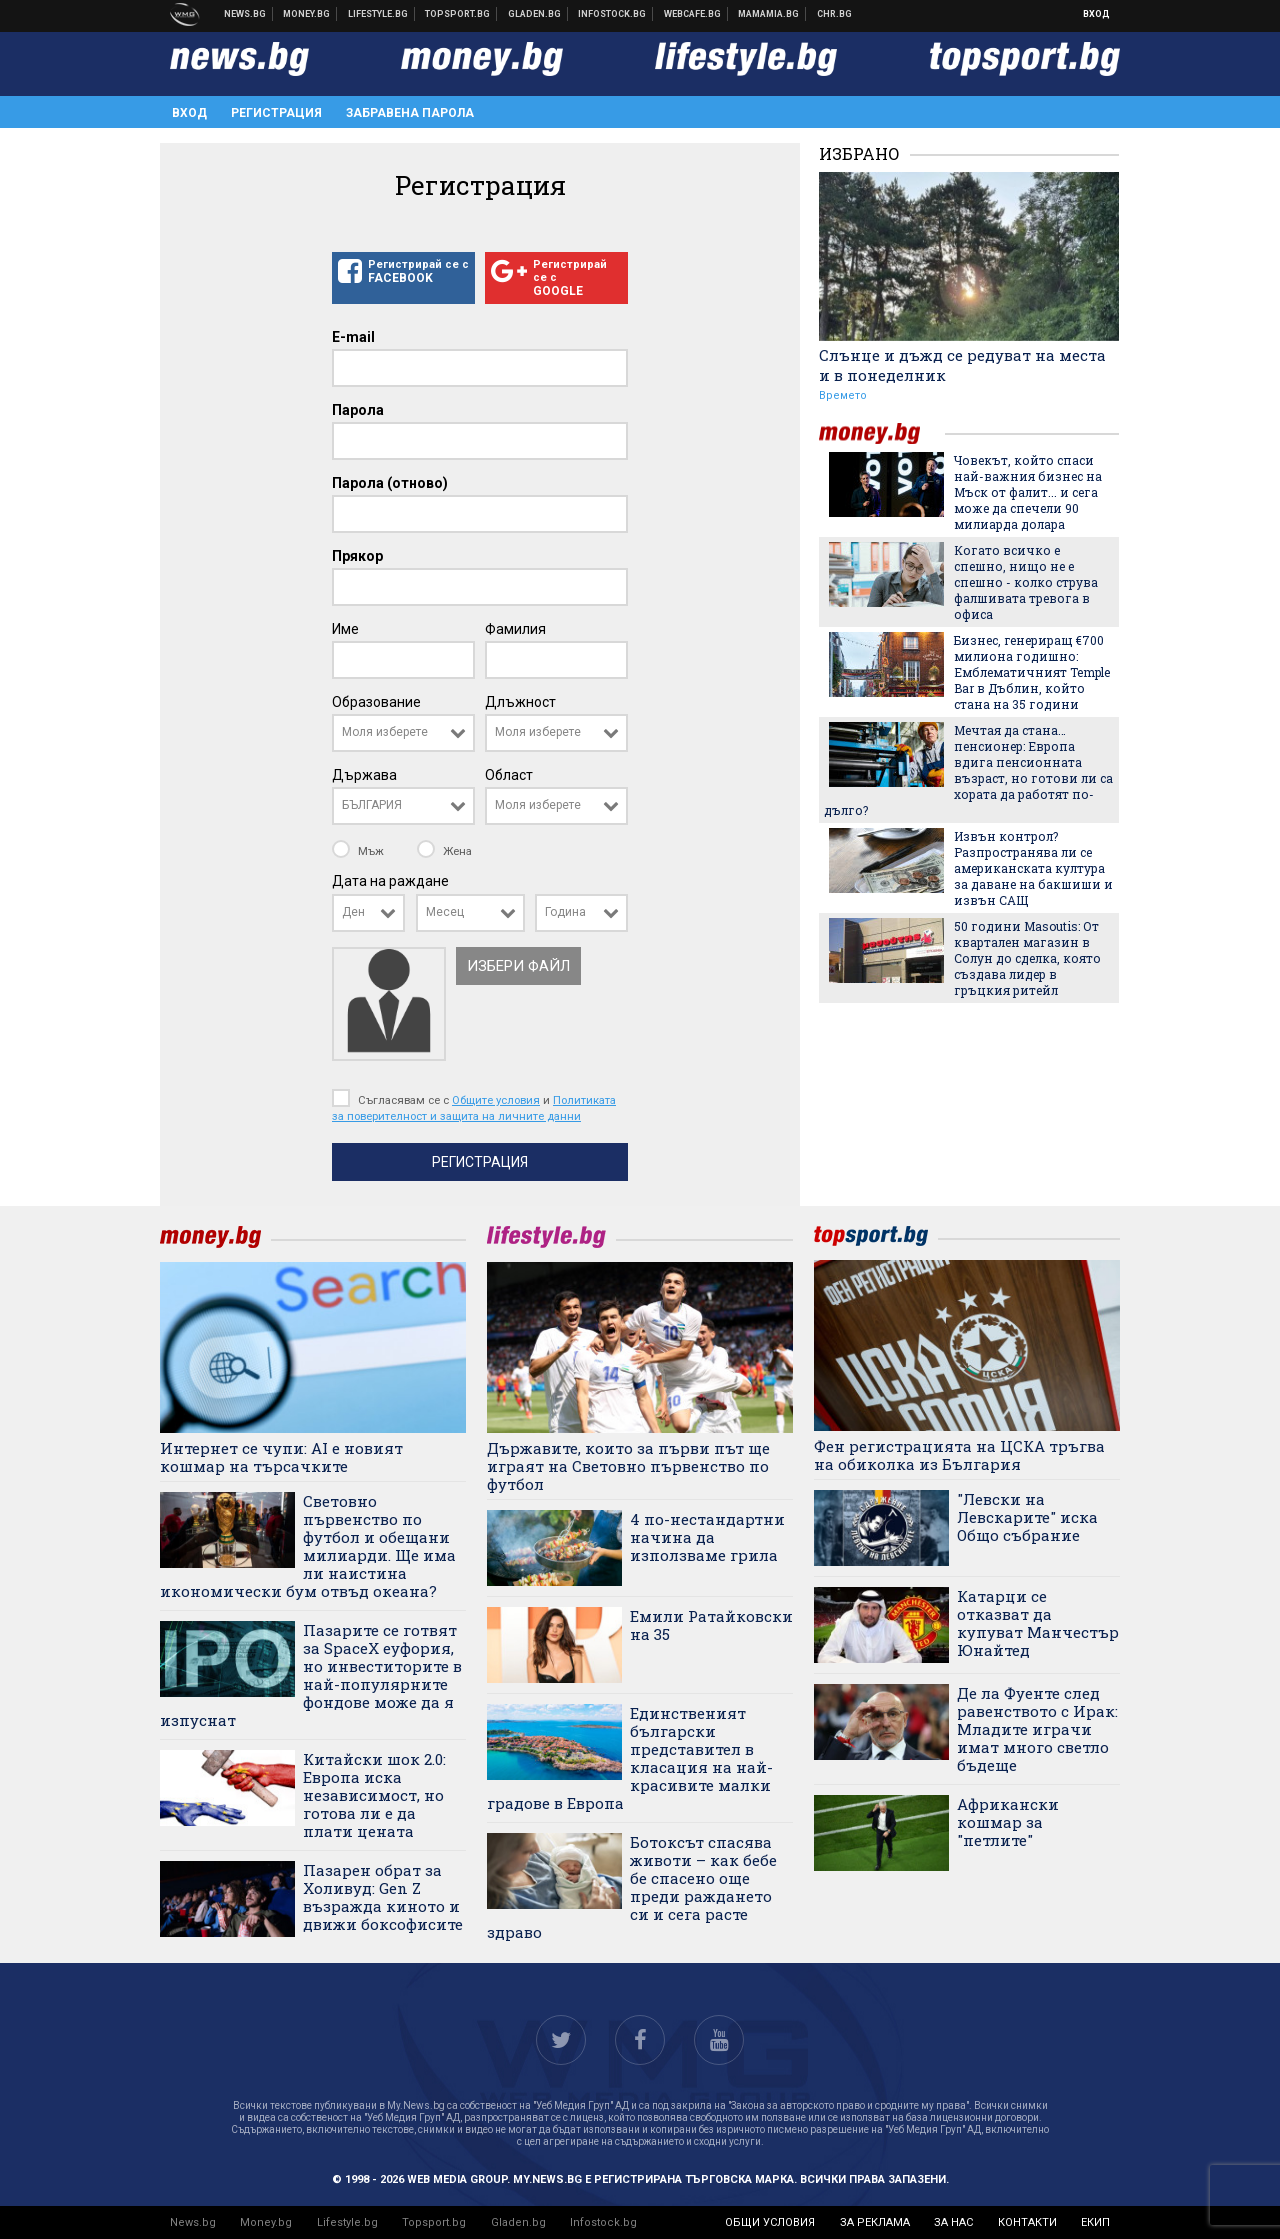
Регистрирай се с (403, 272)
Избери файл (518, 966)
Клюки (378, 14)
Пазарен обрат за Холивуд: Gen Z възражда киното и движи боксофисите (383, 1897)
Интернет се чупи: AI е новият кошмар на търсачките (281, 1457)
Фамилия (515, 629)
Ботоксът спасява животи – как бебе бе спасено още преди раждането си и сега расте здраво (632, 1887)
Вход (1096, 14)
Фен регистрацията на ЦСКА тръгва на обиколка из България (959, 1455)
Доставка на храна (535, 14)
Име (345, 629)
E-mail (353, 337)
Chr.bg (834, 14)
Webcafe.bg (693, 14)
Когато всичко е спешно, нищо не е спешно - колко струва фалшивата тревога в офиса (1026, 582)
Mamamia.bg (769, 14)
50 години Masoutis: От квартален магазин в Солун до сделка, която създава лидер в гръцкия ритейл (1027, 958)
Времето (843, 395)
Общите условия (496, 1100)
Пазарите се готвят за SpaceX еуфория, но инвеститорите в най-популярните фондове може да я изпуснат (311, 1675)
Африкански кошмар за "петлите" (1008, 1822)
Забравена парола (410, 113)
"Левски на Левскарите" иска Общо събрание (1027, 1517)
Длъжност (520, 702)
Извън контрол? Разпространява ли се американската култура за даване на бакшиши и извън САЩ (1033, 868)
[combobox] (403, 733)
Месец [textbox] (445, 912)
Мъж (359, 851)
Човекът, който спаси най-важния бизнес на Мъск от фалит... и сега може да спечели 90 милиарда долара (1028, 492)
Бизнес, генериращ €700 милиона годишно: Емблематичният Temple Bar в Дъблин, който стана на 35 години (1032, 672)
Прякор (357, 556)
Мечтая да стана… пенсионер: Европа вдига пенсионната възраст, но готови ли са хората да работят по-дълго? (968, 770)
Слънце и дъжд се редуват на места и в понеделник (962, 365)
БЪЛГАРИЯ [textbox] (372, 805)
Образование (376, 702)
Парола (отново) (390, 483)
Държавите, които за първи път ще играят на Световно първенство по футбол (628, 1466)
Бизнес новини (307, 14)
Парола (358, 410)
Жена (444, 851)
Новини (245, 14)
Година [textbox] (565, 912)
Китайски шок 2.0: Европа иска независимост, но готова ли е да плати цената (374, 1795)
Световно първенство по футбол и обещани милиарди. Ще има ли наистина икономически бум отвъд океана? (308, 1546)
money (882, 433)
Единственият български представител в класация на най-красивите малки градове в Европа (630, 1758)
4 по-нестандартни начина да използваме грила (707, 1537)
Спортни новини (458, 14)
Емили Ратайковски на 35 (711, 1625)
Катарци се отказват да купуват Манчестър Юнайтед (1038, 1623)
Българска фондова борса (612, 14)
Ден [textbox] (353, 912)
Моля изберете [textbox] (385, 732)
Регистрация (276, 113)
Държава (364, 775)
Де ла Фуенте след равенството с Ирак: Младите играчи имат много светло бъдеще (1037, 1729)
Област (509, 775)
